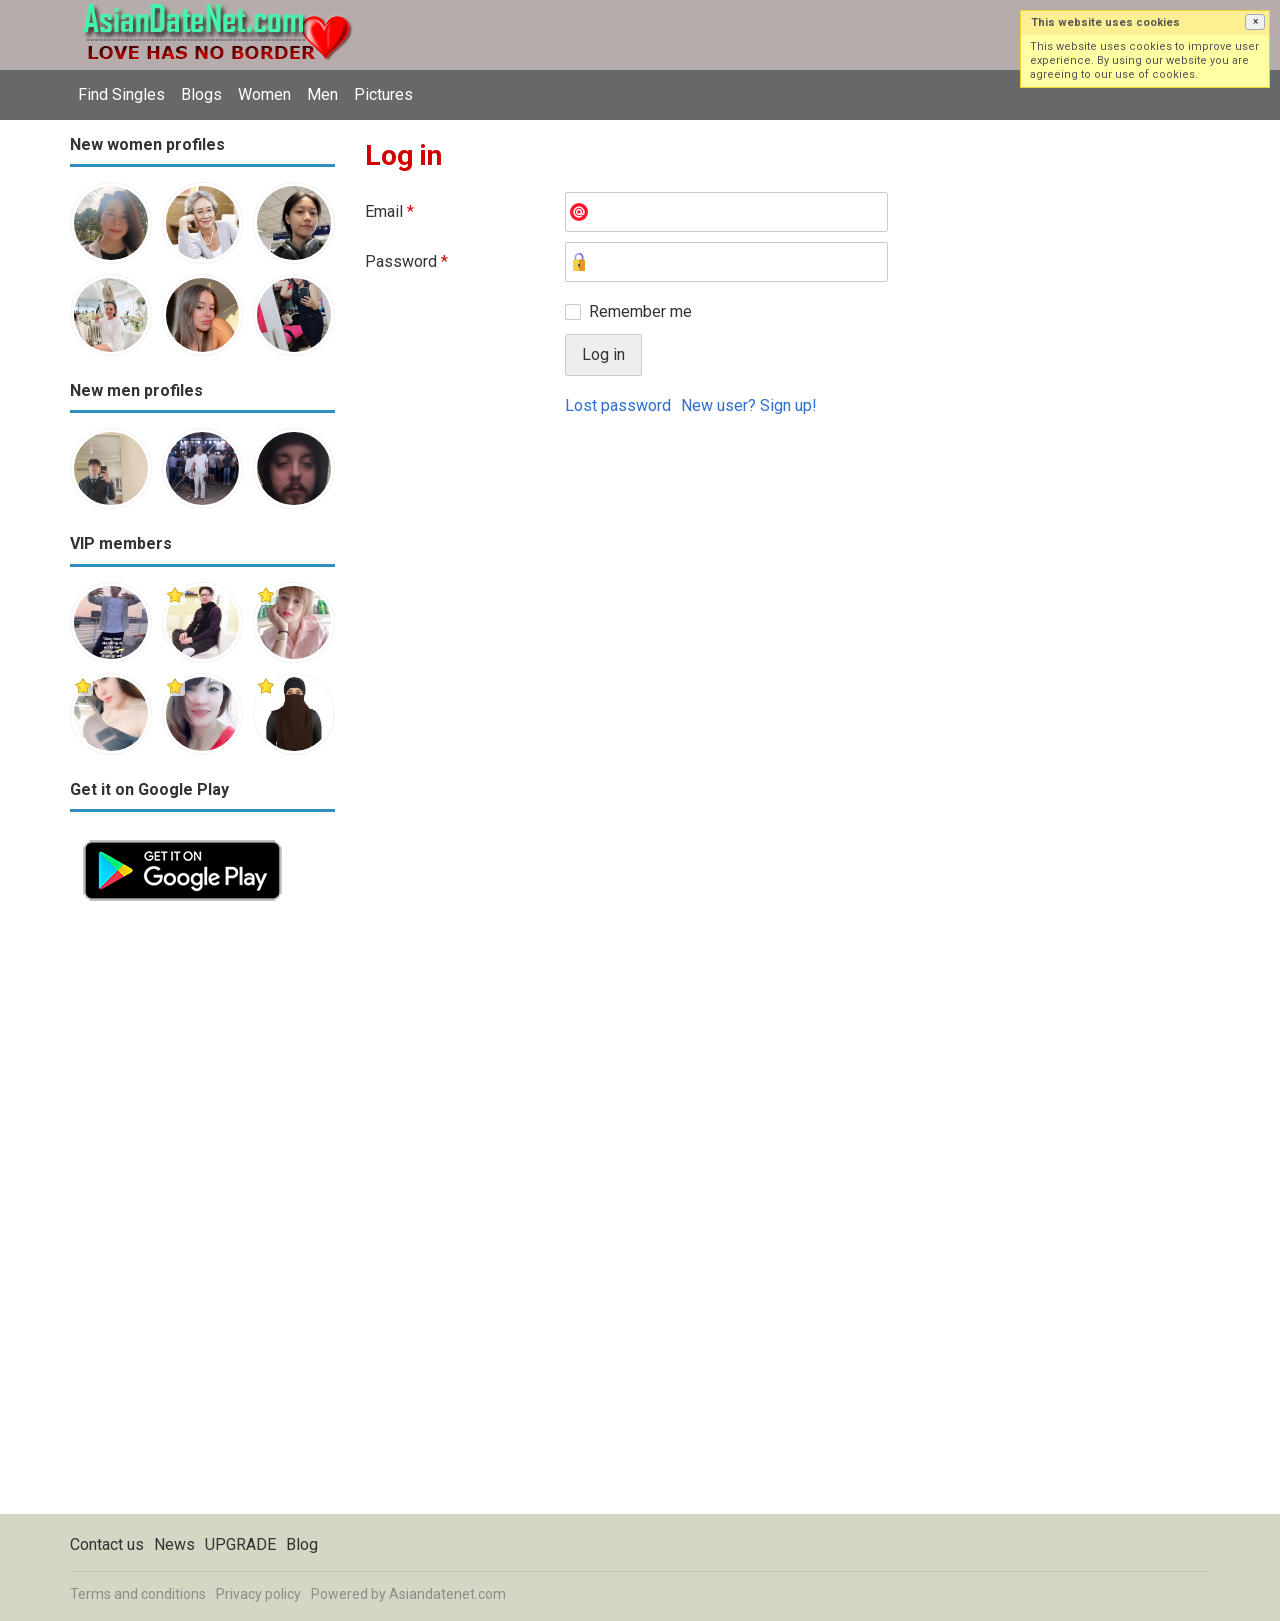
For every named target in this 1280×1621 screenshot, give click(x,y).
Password (406, 261)
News (174, 1544)
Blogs (201, 94)
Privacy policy (258, 1594)
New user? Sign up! (749, 405)
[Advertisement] (202, 1214)
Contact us (107, 1544)
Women (264, 94)
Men (322, 94)
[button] (1255, 22)
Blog (302, 1544)
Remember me (640, 311)
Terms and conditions (138, 1594)
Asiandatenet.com (447, 1594)
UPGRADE (240, 1544)
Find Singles (121, 94)
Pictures (383, 94)
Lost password (618, 405)
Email (389, 211)
